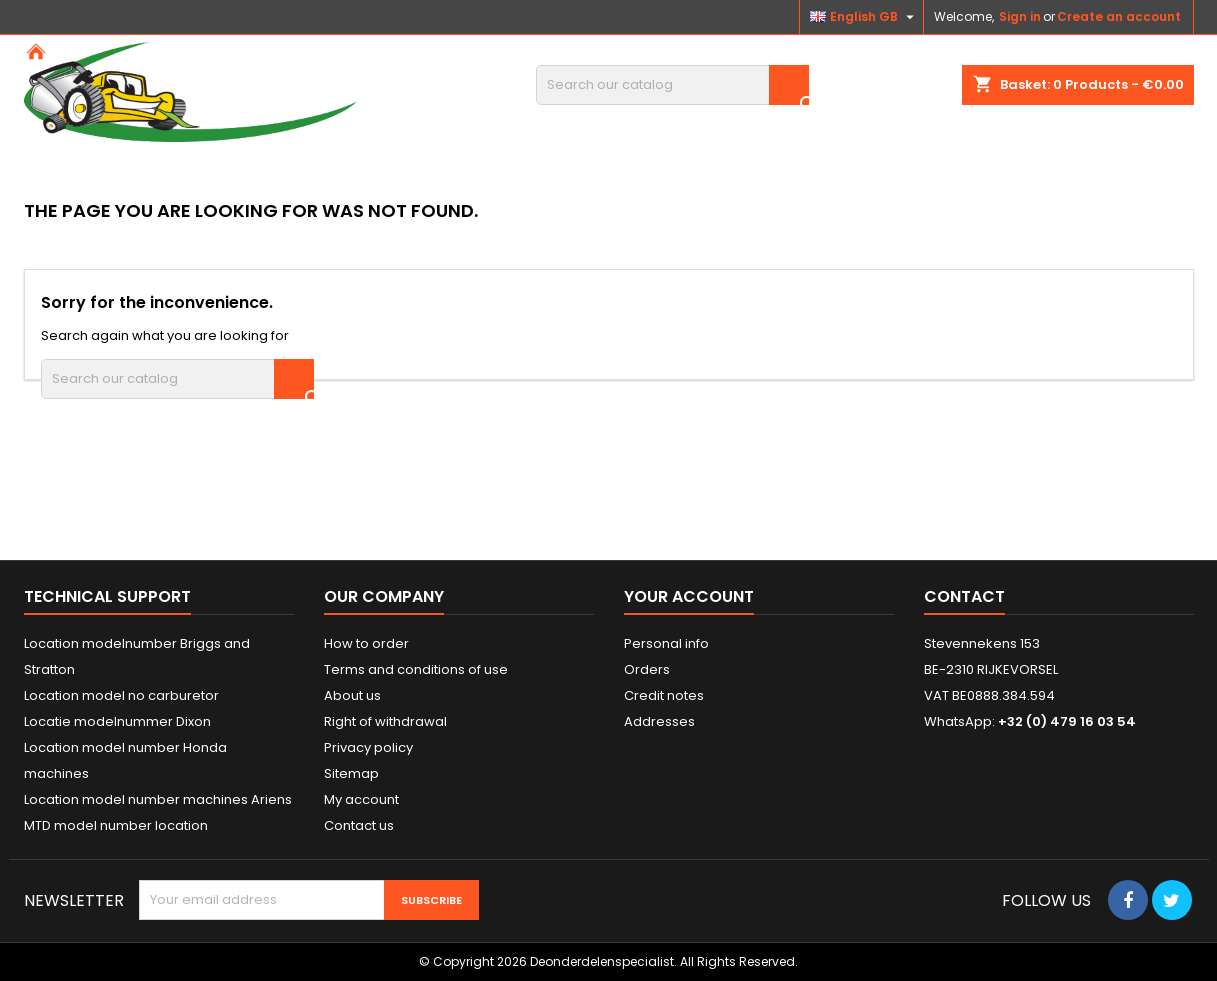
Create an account (1119, 16)
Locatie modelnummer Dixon (117, 721)
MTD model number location (116, 825)
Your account (689, 596)
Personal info (666, 643)
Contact (964, 596)
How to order (366, 643)
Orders (647, 669)
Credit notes (664, 695)
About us (352, 695)
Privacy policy (368, 747)
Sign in (1020, 16)
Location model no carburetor (121, 695)
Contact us (359, 825)
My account (361, 799)
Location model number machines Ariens (158, 799)
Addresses (659, 721)
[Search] (672, 85)
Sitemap (351, 773)
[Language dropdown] (864, 17)
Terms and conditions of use (416, 669)
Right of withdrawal (385, 721)
